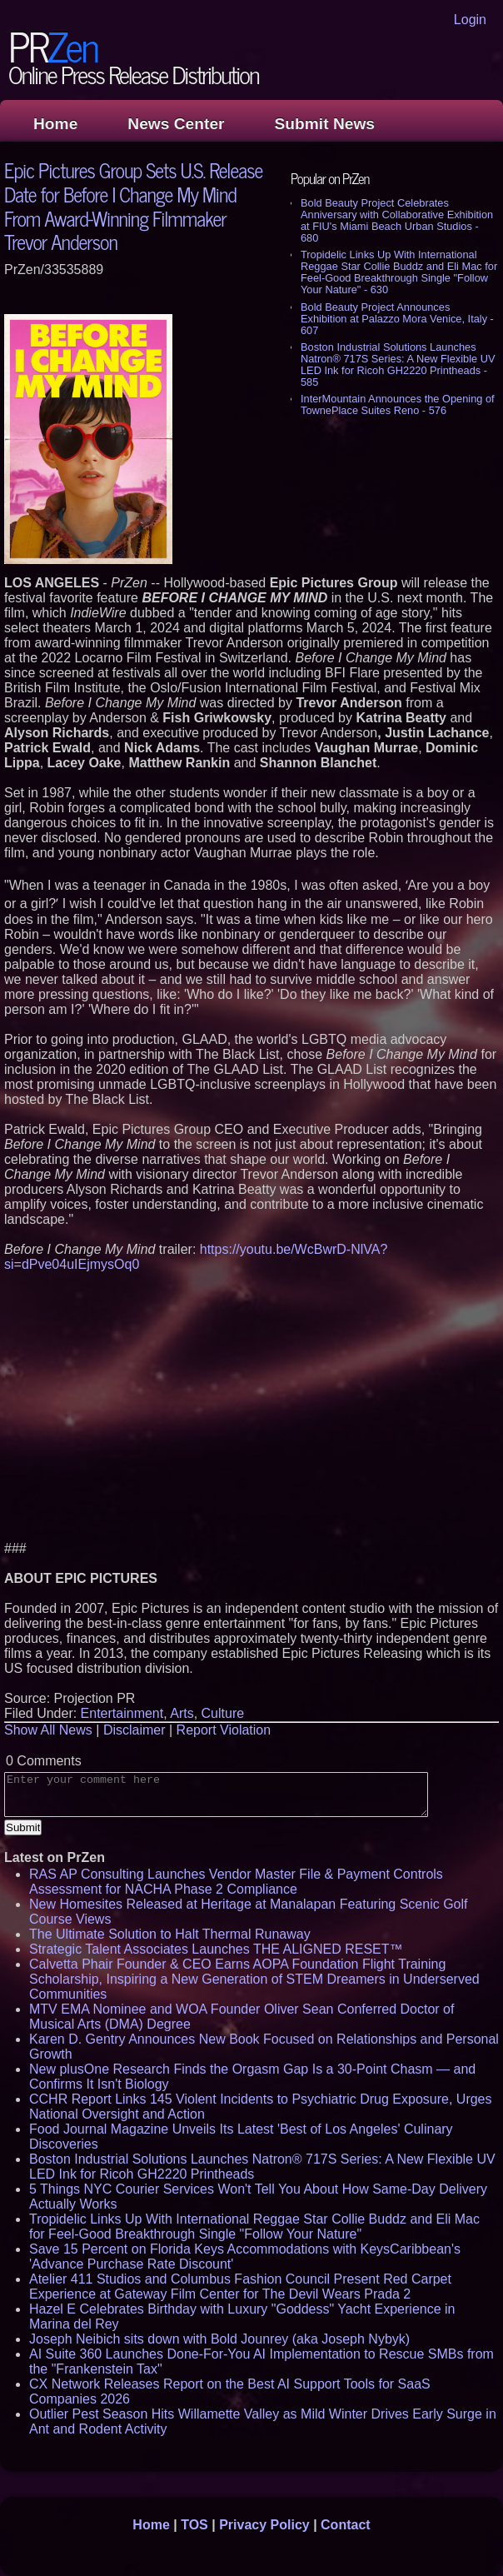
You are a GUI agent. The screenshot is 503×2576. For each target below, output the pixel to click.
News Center (175, 123)
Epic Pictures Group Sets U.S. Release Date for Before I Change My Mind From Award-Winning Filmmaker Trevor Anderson (133, 205)
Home (55, 123)
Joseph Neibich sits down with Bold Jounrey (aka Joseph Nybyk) (219, 2339)
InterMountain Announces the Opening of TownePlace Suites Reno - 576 (398, 404)
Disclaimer (134, 1730)
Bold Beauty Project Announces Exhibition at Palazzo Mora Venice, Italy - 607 (397, 319)
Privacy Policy (264, 2525)
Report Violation (224, 1730)
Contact (346, 2525)
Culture (223, 1713)
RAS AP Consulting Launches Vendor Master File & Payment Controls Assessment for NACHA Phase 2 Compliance (236, 1881)
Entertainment (122, 1713)
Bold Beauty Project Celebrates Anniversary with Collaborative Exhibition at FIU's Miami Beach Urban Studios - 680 (397, 220)
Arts (181, 1713)
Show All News (48, 1730)
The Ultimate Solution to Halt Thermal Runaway (170, 1934)
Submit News (325, 123)
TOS (194, 2525)
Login (470, 19)
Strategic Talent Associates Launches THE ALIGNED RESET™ (216, 1949)
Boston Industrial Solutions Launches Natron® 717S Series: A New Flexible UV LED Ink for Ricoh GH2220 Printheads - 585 (398, 364)
